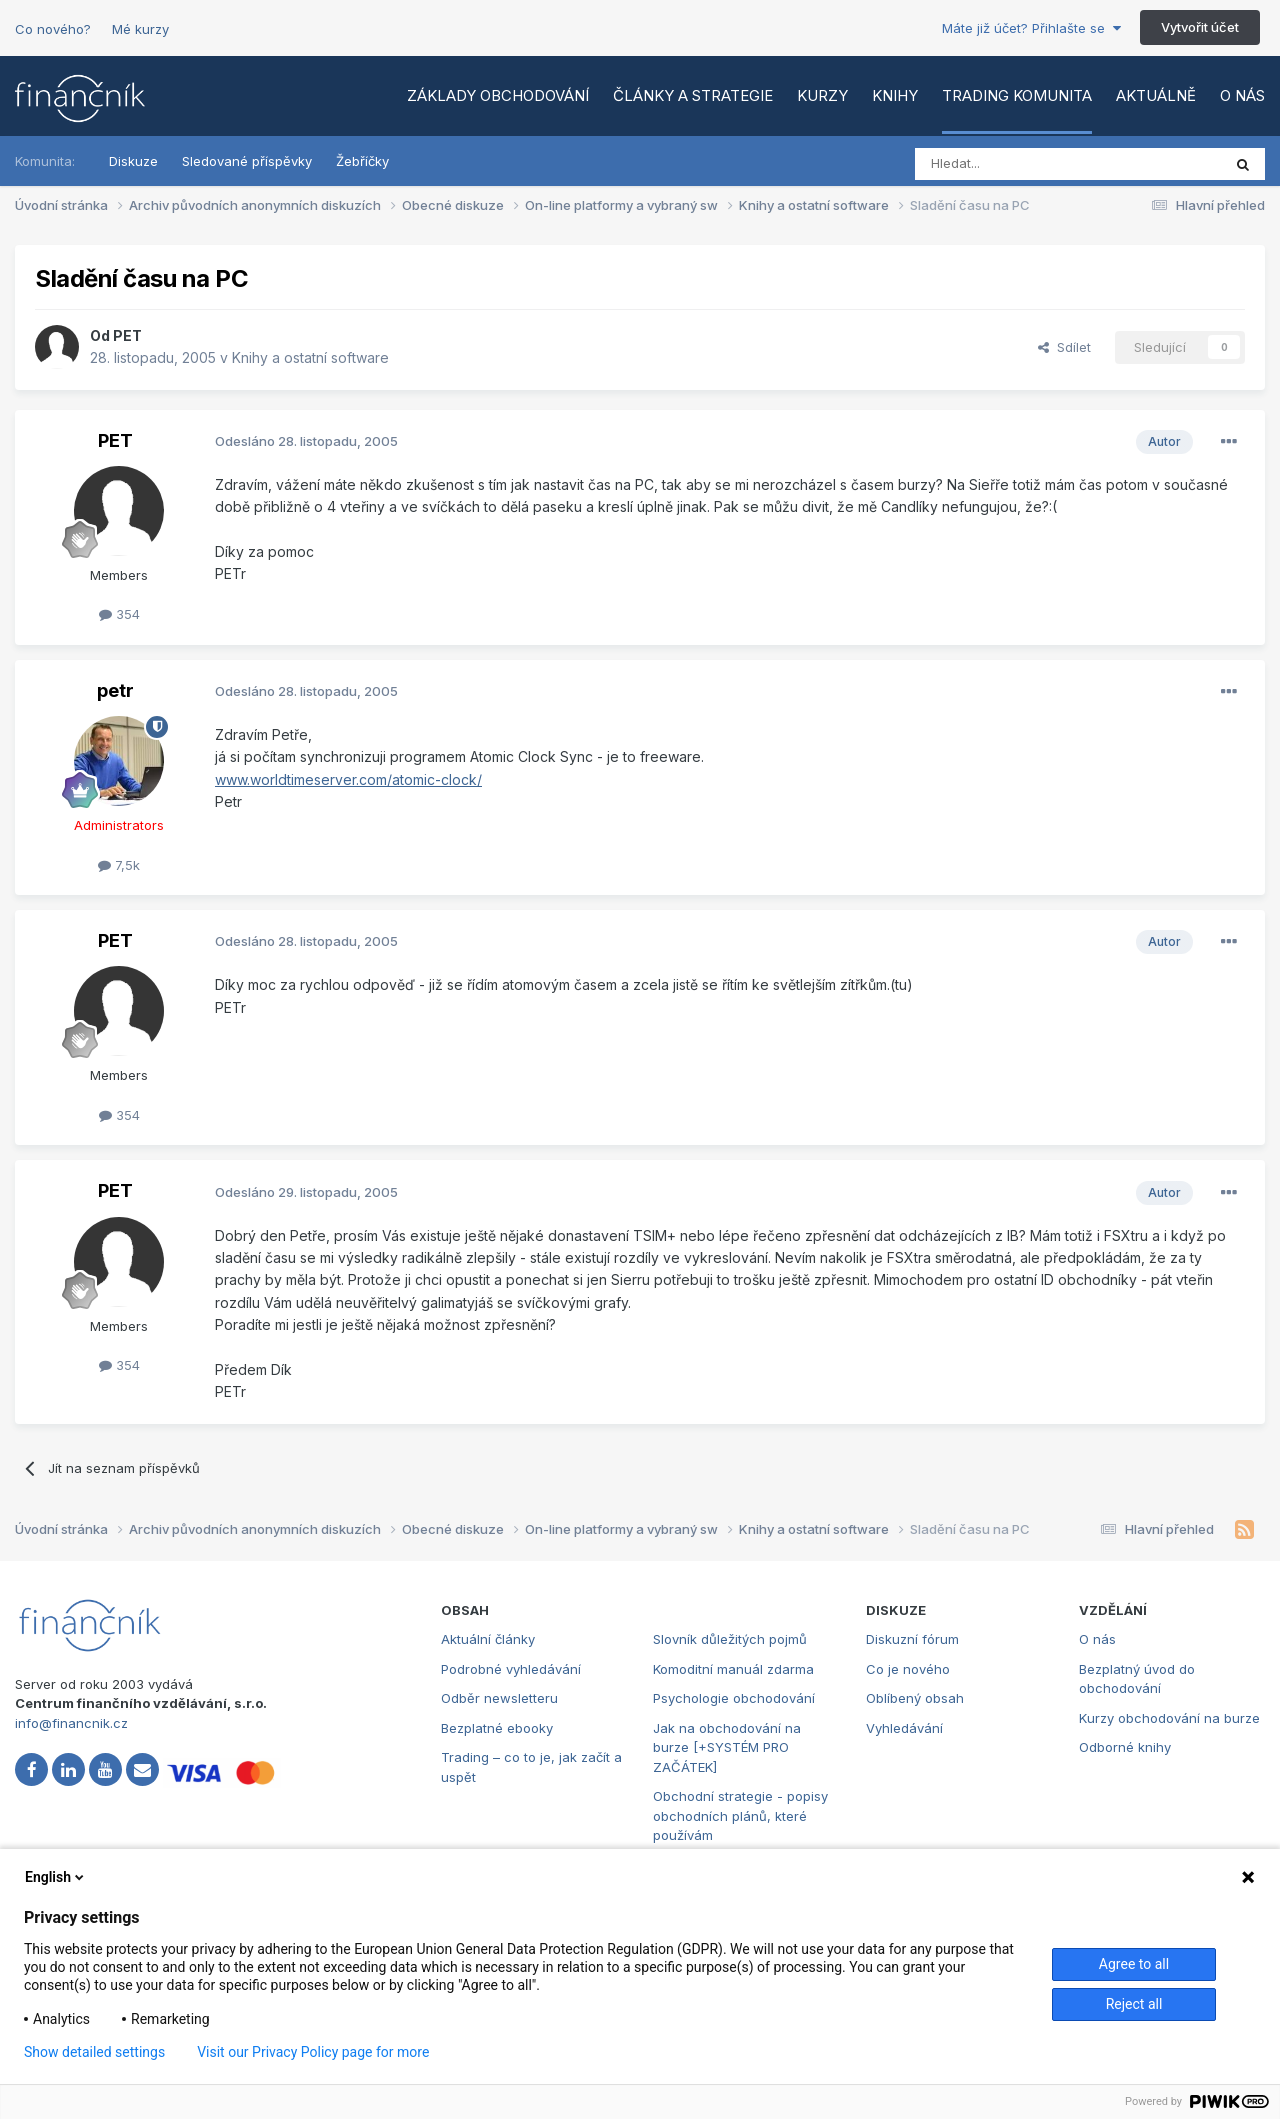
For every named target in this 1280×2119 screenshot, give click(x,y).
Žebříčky (362, 161)
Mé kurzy (140, 29)
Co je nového (908, 1669)
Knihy (895, 95)
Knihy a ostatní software (310, 357)
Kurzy (822, 95)
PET (127, 335)
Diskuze (133, 161)
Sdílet (1064, 347)
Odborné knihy (1125, 1747)
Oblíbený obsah (915, 1698)
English (56, 1877)
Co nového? (53, 29)
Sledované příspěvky (247, 161)
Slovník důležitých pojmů (730, 1639)
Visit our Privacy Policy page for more (313, 2052)
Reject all (1134, 2004)
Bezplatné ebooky (497, 1728)
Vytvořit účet (1200, 27)
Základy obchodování (498, 95)
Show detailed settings (94, 2052)
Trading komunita (1017, 95)
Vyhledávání (904, 1728)
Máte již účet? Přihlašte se (1031, 28)
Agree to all (1134, 1964)
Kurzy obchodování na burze (1169, 1718)
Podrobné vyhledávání (511, 1669)
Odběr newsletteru (499, 1698)
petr (115, 690)
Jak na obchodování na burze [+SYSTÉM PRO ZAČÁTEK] (727, 1747)
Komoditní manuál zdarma (733, 1669)
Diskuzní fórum (912, 1639)
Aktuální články (488, 1639)
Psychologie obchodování (734, 1698)
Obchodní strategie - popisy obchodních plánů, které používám (740, 1815)
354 (119, 614)
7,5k (119, 865)
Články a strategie (693, 95)
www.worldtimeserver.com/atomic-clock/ (348, 779)
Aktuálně (1156, 95)
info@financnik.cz (71, 1723)
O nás (1242, 95)
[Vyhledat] (1013, 164)
